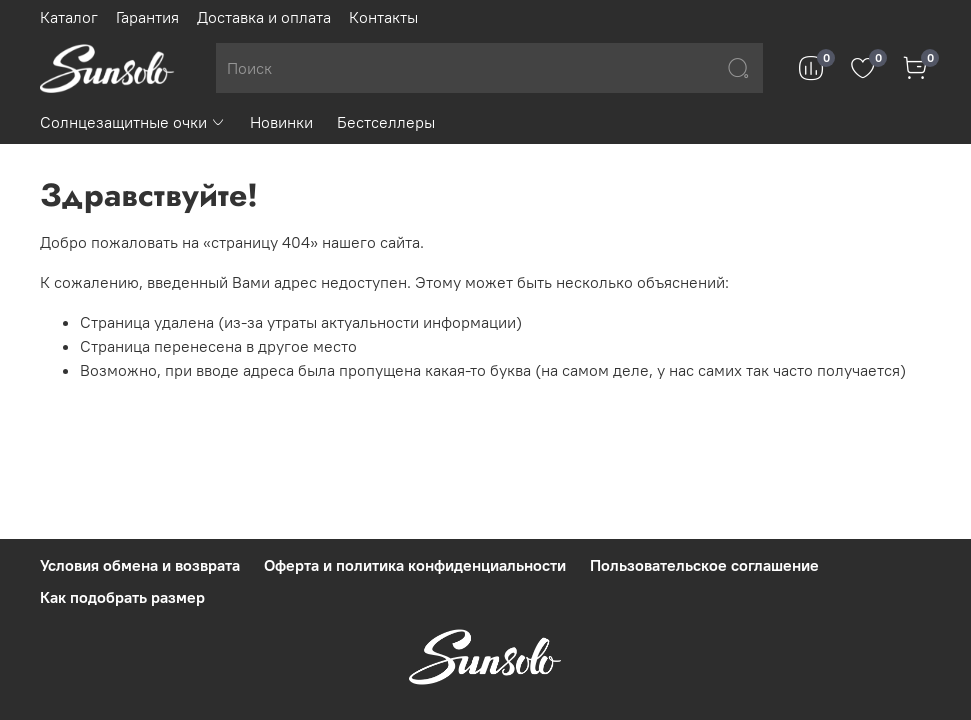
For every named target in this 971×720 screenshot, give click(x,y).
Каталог (69, 17)
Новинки (281, 122)
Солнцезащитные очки (133, 122)
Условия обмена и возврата (140, 565)
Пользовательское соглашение (704, 565)
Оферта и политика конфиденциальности (415, 565)
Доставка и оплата (264, 17)
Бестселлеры (386, 122)
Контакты (383, 17)
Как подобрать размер (122, 597)
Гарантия (147, 17)
